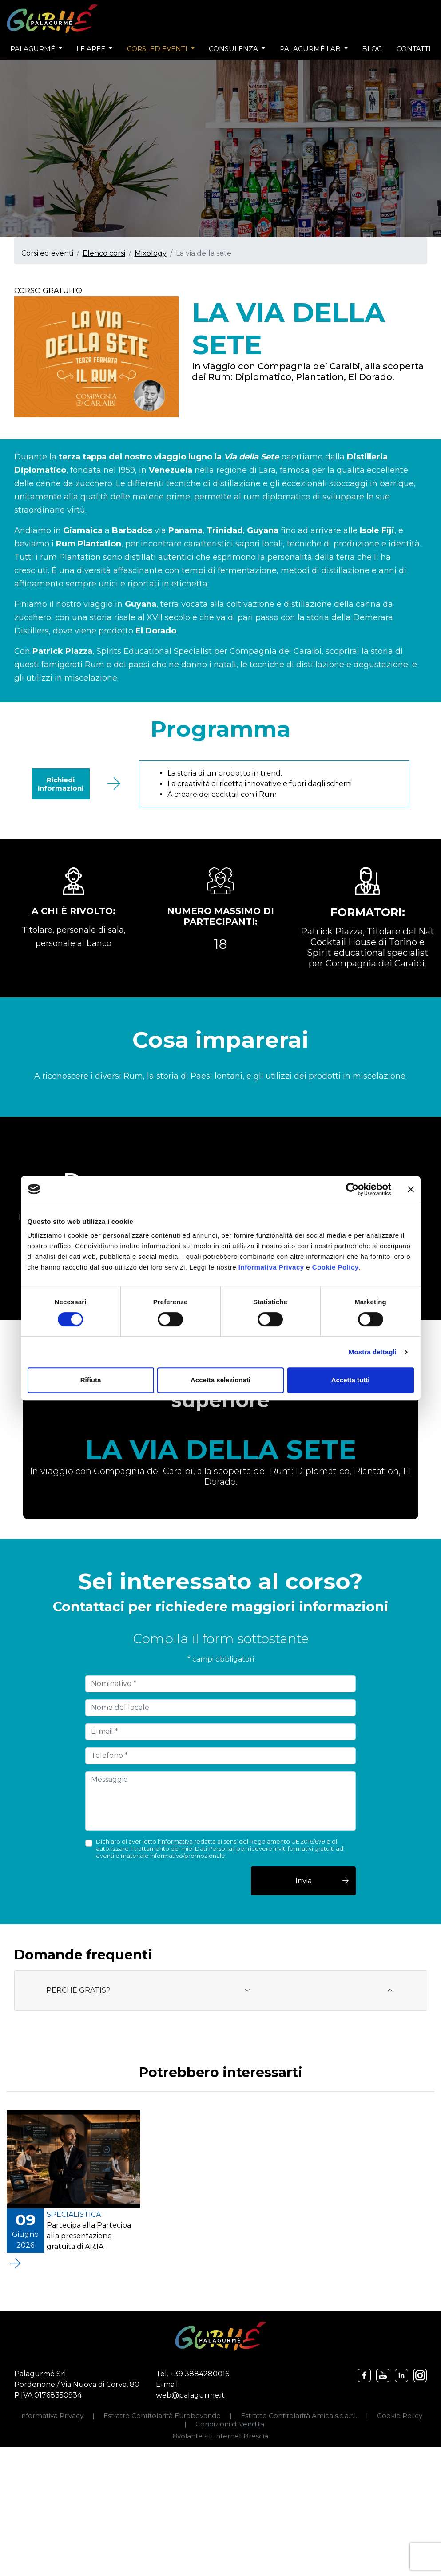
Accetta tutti (350, 1380)
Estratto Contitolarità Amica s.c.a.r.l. (299, 2415)
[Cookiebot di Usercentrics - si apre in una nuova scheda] (352, 1189)
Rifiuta (90, 1380)
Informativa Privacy (271, 1267)
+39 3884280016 (199, 2374)
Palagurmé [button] (33, 48)
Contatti (414, 48)
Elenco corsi (104, 253)
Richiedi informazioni (60, 784)
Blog (372, 48)
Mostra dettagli (373, 1352)
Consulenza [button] (234, 48)
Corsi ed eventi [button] (158, 48)
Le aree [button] (91, 48)
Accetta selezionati (220, 1380)
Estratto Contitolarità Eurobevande (162, 2415)
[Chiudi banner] (411, 1189)
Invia (323, 1881)
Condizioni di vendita (229, 2424)
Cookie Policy (335, 1267)
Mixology (151, 253)
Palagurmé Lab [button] (311, 48)
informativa (176, 1841)
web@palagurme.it (190, 2395)
